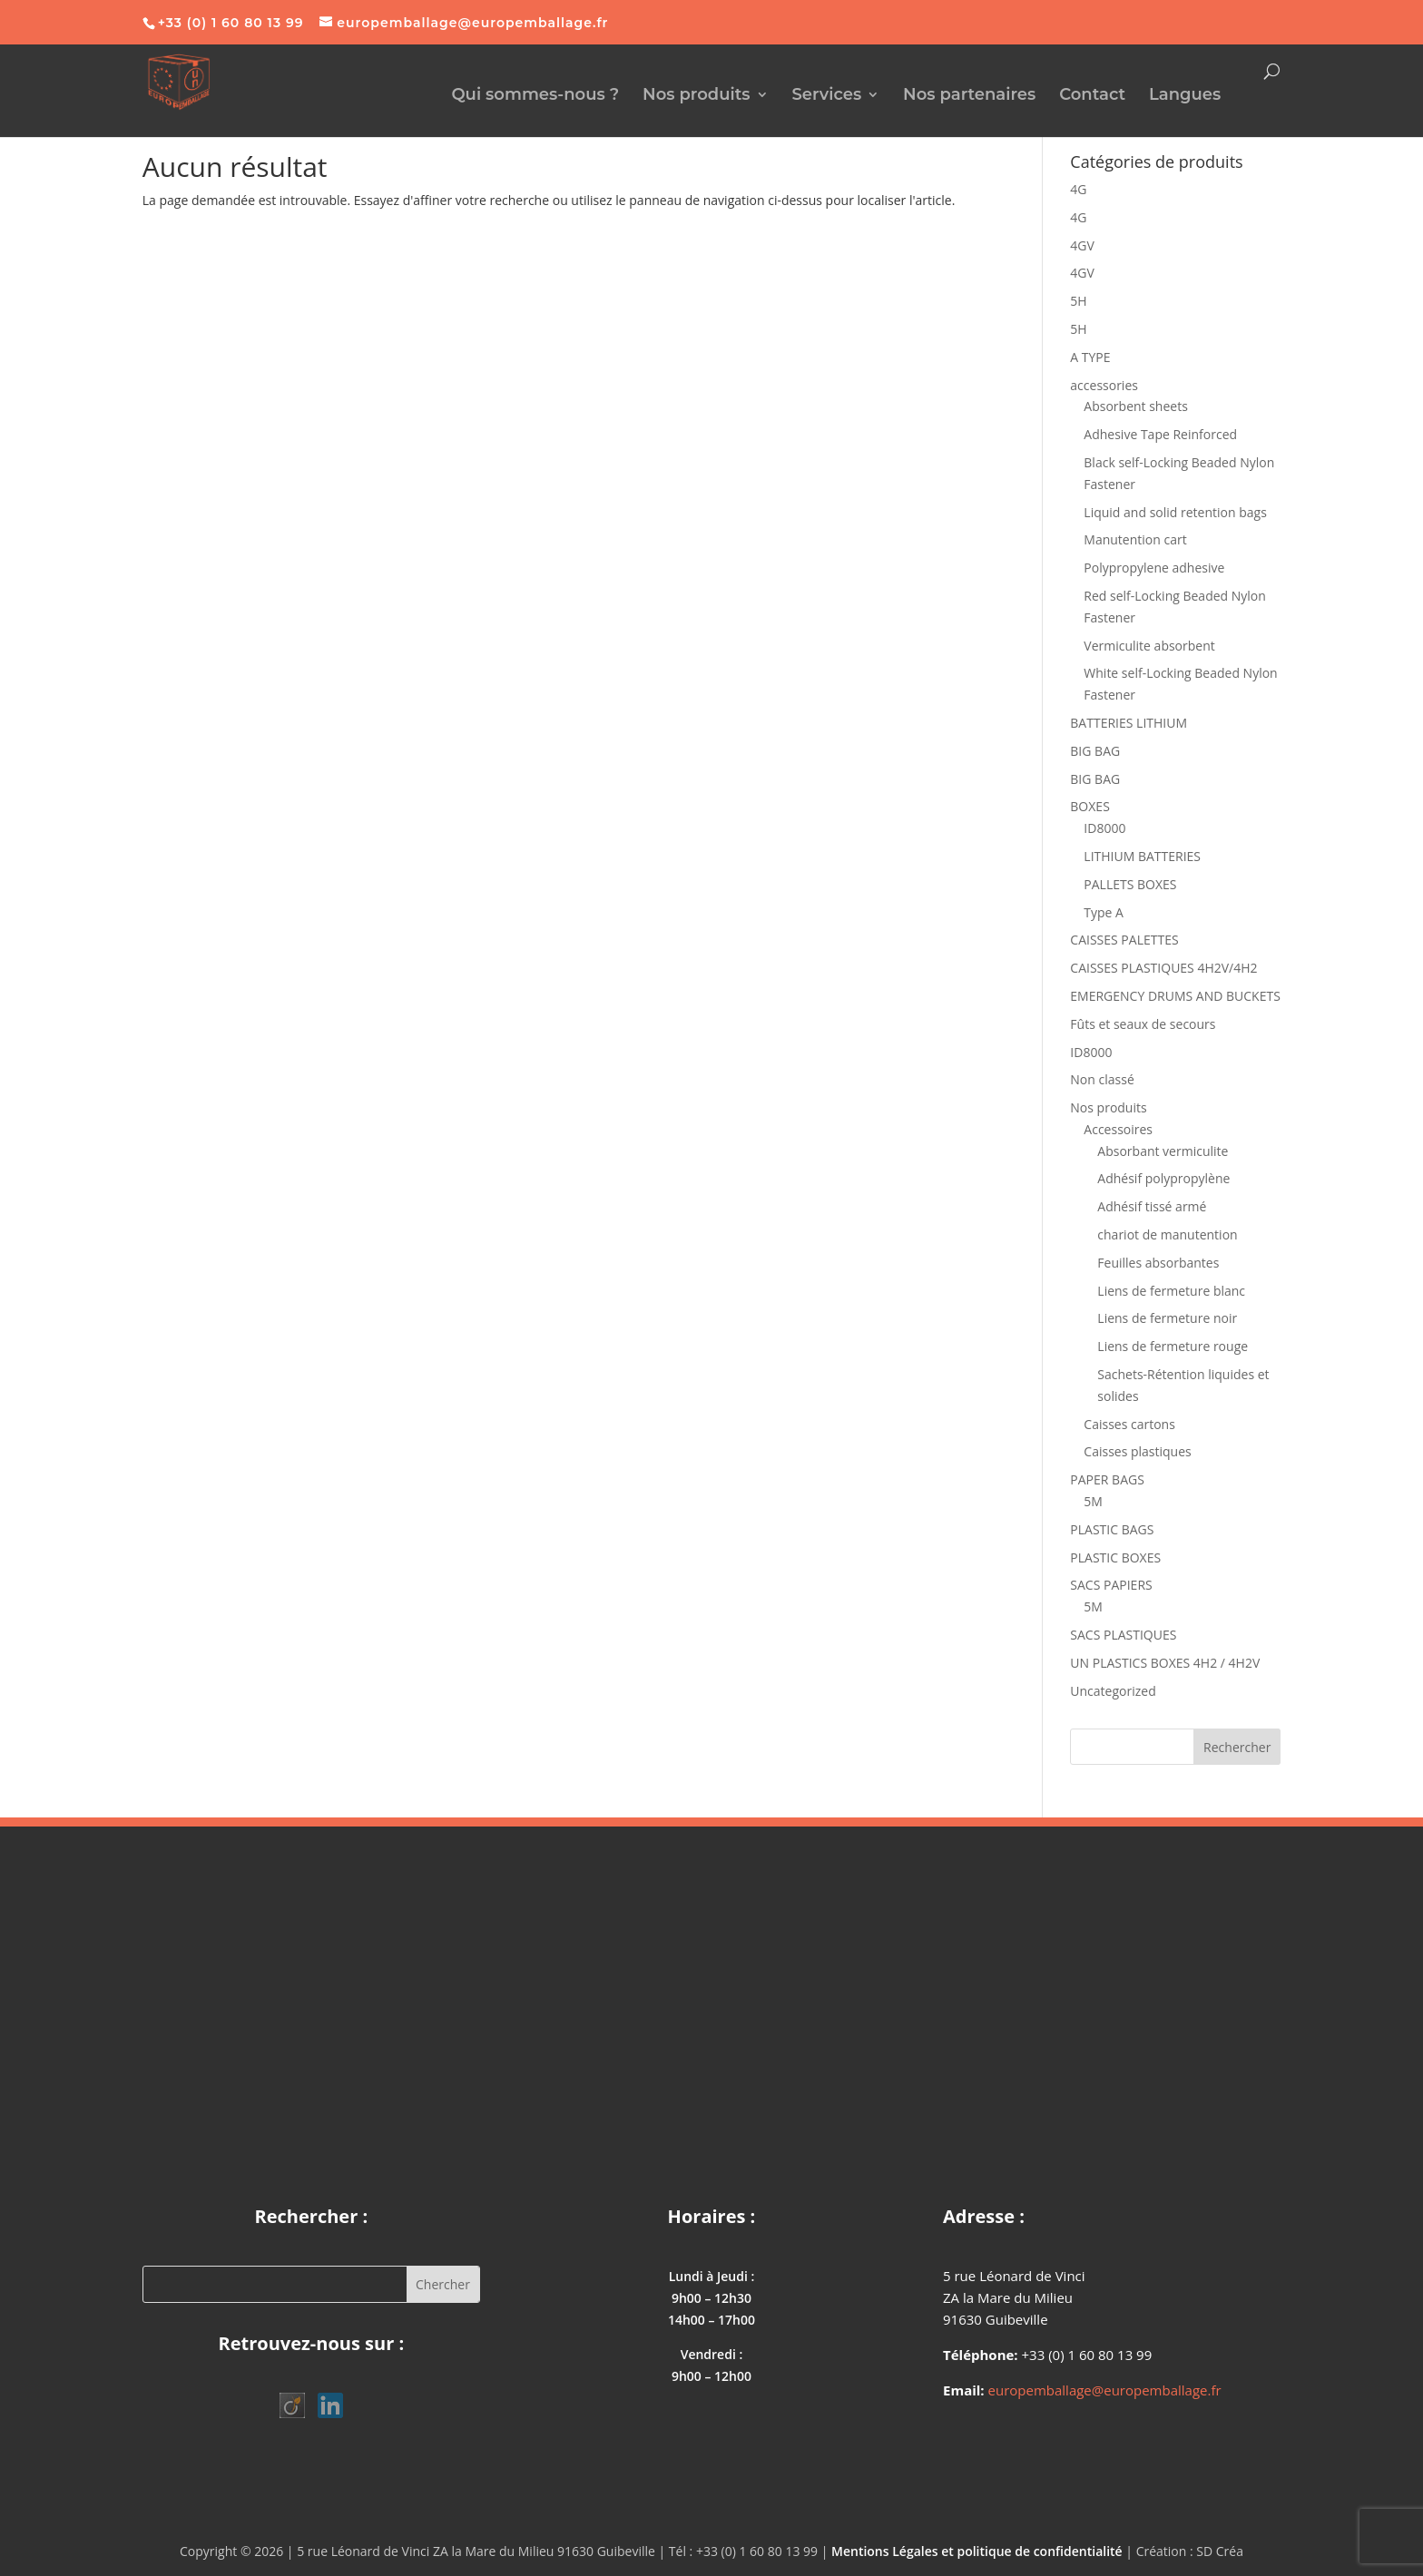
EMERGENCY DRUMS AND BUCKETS (1175, 995)
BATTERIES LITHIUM (1128, 722)
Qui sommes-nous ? (535, 96)
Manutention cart (1135, 539)
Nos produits (697, 96)
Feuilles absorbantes (1158, 1262)
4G (1078, 189)
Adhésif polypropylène (1163, 1178)
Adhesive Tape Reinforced (1160, 434)
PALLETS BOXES (1130, 884)
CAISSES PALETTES (1124, 939)
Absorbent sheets (1136, 406)
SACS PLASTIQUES (1123, 1634)
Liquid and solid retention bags (1175, 512)
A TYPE (1090, 357)
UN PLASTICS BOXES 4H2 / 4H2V (1165, 1662)
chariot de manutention (1167, 1234)
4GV (1082, 245)
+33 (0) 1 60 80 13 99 (231, 23)
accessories (1104, 385)
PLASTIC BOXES (1115, 1557)
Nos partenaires (969, 96)
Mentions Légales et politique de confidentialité (977, 2551)
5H (1078, 300)
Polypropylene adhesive (1154, 567)
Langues (1185, 96)
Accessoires (1118, 1129)
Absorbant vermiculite (1162, 1151)
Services (826, 96)
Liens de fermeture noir (1167, 1318)
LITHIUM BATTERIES (1142, 856)
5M (1093, 1501)
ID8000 (1104, 828)
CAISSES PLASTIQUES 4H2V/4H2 (1163, 967)
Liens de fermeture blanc (1171, 1290)
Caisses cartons (1129, 1424)
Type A (1104, 912)
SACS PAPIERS (1111, 1584)
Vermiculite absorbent (1149, 645)
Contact (1092, 96)
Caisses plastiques (1137, 1451)
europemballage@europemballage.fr (1105, 2390)
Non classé (1101, 1079)
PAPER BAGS (1107, 1479)
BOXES (1089, 806)
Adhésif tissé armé (1151, 1206)
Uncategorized (1112, 1690)
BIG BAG (1095, 750)
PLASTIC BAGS (1111, 1529)
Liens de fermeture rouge (1172, 1346)
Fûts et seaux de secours (1142, 1024)
